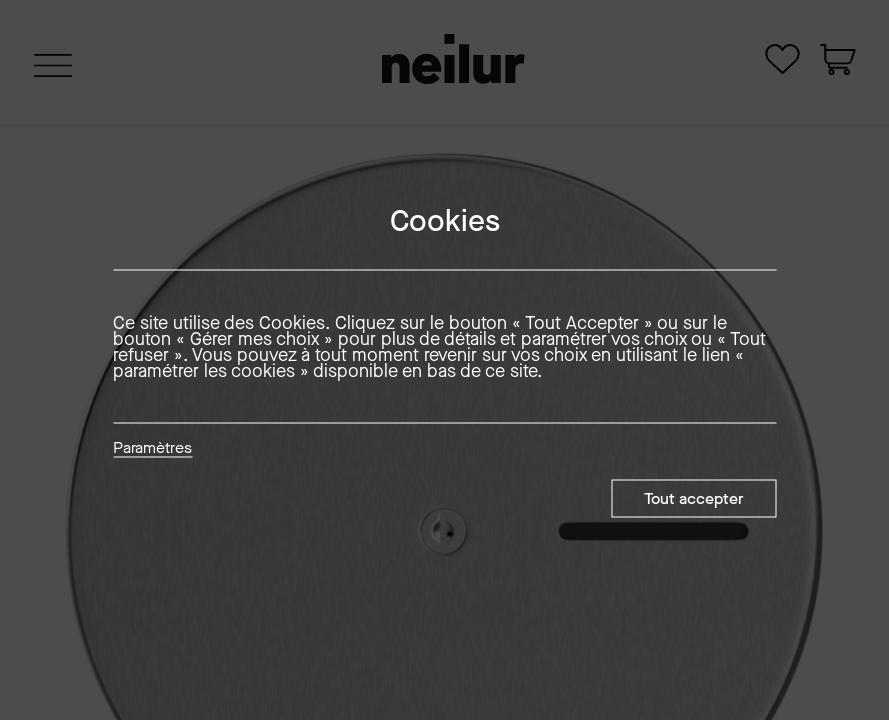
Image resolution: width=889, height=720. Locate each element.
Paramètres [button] (152, 449)
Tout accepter (693, 498)
